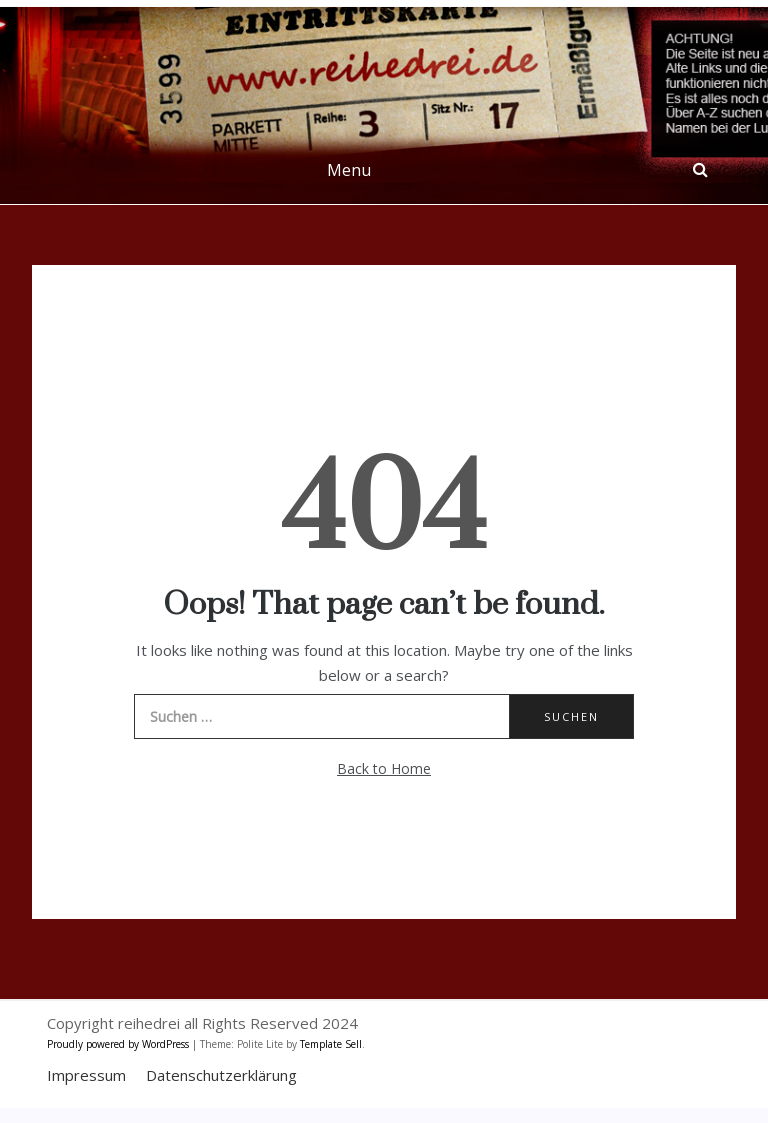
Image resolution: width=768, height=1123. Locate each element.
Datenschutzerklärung (221, 1075)
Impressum (86, 1075)
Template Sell (331, 1044)
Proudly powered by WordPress (119, 1044)
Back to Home (384, 768)
